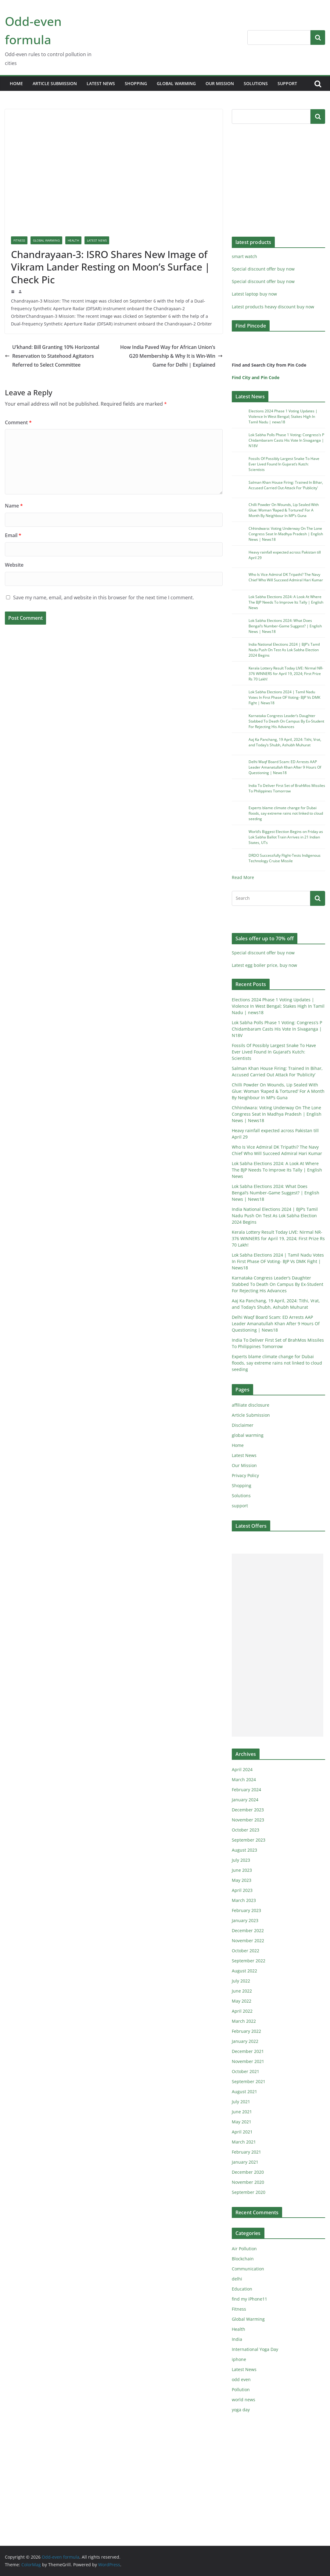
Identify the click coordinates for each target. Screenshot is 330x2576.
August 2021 (244, 2091)
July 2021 (241, 2101)
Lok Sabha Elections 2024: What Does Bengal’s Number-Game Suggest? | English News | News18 (285, 626)
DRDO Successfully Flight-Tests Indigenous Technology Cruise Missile (285, 858)
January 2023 (245, 1920)
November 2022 (248, 1940)
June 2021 (242, 2112)
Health (73, 240)
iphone (239, 2359)
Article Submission (55, 83)
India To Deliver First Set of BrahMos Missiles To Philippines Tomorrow (287, 788)
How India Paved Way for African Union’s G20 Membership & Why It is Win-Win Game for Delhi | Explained (171, 356)
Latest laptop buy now (254, 294)
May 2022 (241, 2001)
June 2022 (242, 1991)
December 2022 (248, 1930)
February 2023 (246, 1910)
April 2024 (242, 1769)
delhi (237, 2279)
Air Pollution (244, 2248)
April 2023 (242, 1890)
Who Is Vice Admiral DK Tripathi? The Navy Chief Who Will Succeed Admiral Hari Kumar (286, 577)
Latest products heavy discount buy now (273, 307)
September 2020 (248, 2192)
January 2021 (245, 2162)
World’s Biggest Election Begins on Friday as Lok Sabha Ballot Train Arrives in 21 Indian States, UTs (286, 837)
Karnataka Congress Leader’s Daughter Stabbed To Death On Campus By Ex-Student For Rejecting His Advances (286, 721)
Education (242, 2289)
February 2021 (246, 2152)
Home (16, 83)
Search (317, 37)
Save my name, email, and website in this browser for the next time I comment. (103, 597)
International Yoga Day (255, 2349)
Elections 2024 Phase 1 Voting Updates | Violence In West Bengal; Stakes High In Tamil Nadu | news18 (283, 416)
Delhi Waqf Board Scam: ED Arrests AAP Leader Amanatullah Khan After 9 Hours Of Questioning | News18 (285, 767)
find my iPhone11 (249, 2299)
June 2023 (242, 1870)
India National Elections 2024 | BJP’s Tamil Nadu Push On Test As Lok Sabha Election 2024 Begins (284, 650)
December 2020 (248, 2172)
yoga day (241, 2410)
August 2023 (244, 1850)
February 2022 (246, 2031)
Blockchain (243, 2259)
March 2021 (244, 2142)
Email (13, 535)
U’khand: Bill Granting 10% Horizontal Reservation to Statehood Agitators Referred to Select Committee (52, 356)
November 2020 (248, 2182)
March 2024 (244, 1779)
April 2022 (242, 2011)
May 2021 (241, 2122)
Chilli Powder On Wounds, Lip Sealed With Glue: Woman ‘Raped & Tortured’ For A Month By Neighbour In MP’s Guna (284, 510)
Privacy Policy (245, 1475)
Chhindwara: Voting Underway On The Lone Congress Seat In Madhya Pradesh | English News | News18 (286, 534)
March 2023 (244, 1900)
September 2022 (248, 1961)
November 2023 (248, 1820)
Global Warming (46, 240)
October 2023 (245, 1830)
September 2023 (248, 1840)
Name (14, 505)
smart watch (244, 256)
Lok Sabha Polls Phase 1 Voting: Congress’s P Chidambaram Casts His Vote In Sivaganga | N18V (286, 440)
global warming (176, 83)
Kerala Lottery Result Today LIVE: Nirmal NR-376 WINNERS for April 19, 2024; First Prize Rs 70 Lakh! (286, 674)
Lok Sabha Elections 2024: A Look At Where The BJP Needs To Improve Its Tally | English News (286, 602)
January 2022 (245, 2041)
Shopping (136, 83)
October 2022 (245, 1951)
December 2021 (248, 2051)
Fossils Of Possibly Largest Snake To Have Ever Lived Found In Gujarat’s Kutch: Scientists (284, 464)
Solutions (256, 83)
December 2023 (248, 1810)
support (287, 83)
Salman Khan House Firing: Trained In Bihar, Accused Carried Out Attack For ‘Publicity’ (286, 485)
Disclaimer (242, 1425)
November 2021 (248, 2061)
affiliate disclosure (250, 1405)
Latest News (101, 83)
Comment (18, 422)
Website (14, 564)
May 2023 (241, 1880)
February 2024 (246, 1789)
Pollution (241, 2389)
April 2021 (242, 2132)
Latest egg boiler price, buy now (264, 965)
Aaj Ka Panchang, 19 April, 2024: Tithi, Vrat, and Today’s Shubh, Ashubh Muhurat (285, 742)
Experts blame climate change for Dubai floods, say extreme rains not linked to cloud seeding (286, 813)
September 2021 (248, 2081)
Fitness (19, 240)
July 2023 (241, 1860)
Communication (248, 2269)
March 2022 (244, 2021)
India (237, 2339)
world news (243, 2399)
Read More (243, 877)
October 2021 (245, 2071)
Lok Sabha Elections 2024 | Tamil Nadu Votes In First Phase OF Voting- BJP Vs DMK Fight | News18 (284, 697)
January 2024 (245, 1800)
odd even (241, 2379)
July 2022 (241, 1981)
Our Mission (220, 83)
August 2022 (244, 1971)
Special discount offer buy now (263, 269)
